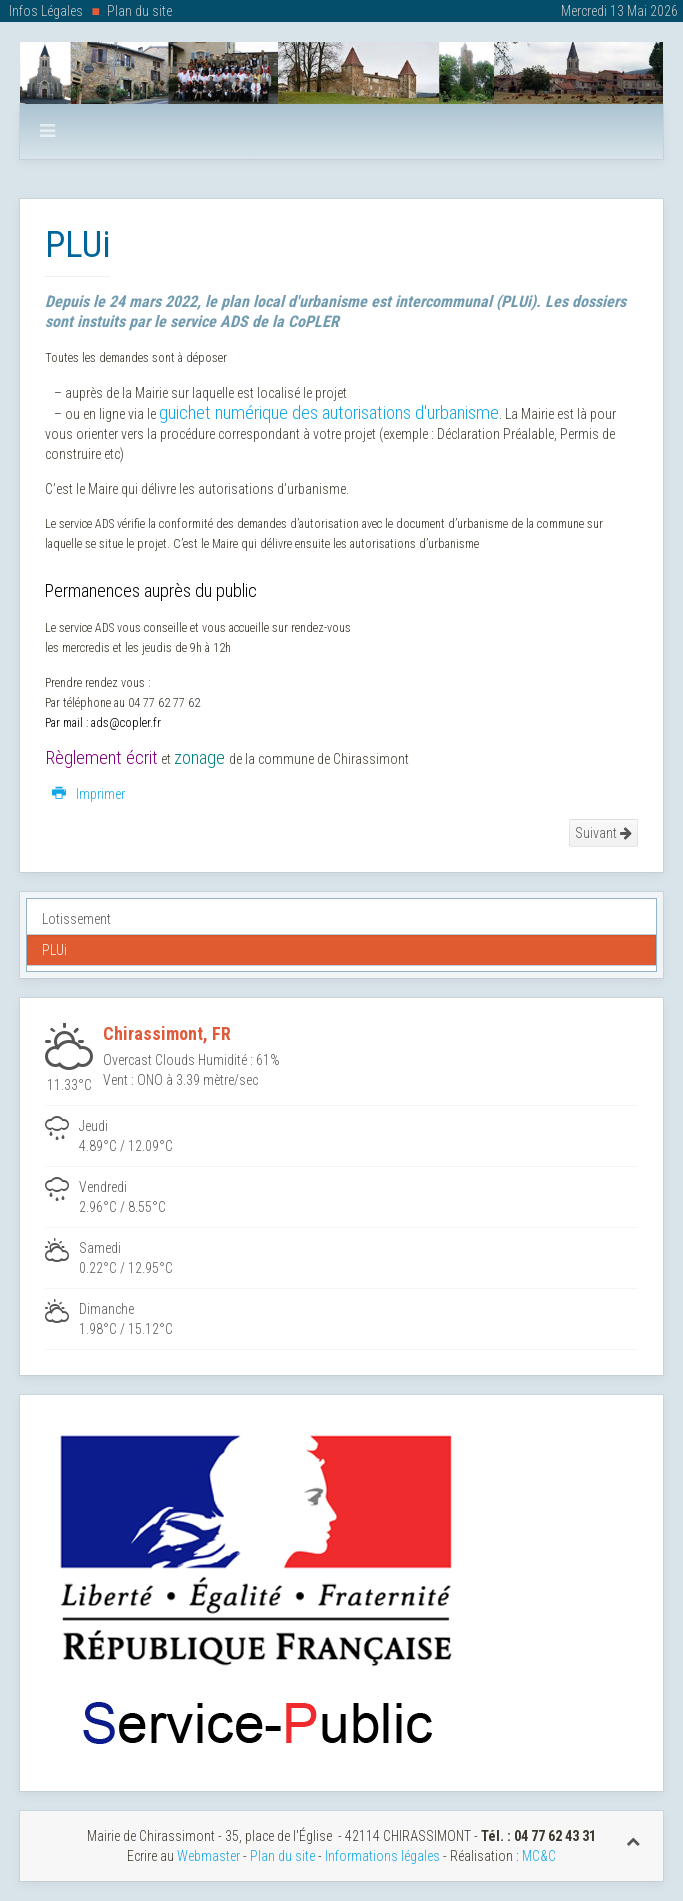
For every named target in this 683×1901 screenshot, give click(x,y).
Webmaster (208, 1856)
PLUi (54, 950)
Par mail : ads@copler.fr (103, 723)
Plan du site (139, 11)
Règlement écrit (101, 758)
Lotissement (76, 919)
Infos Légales (46, 11)
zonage (199, 758)
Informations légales (382, 1856)
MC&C (539, 1856)
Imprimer (88, 794)
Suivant (603, 833)
